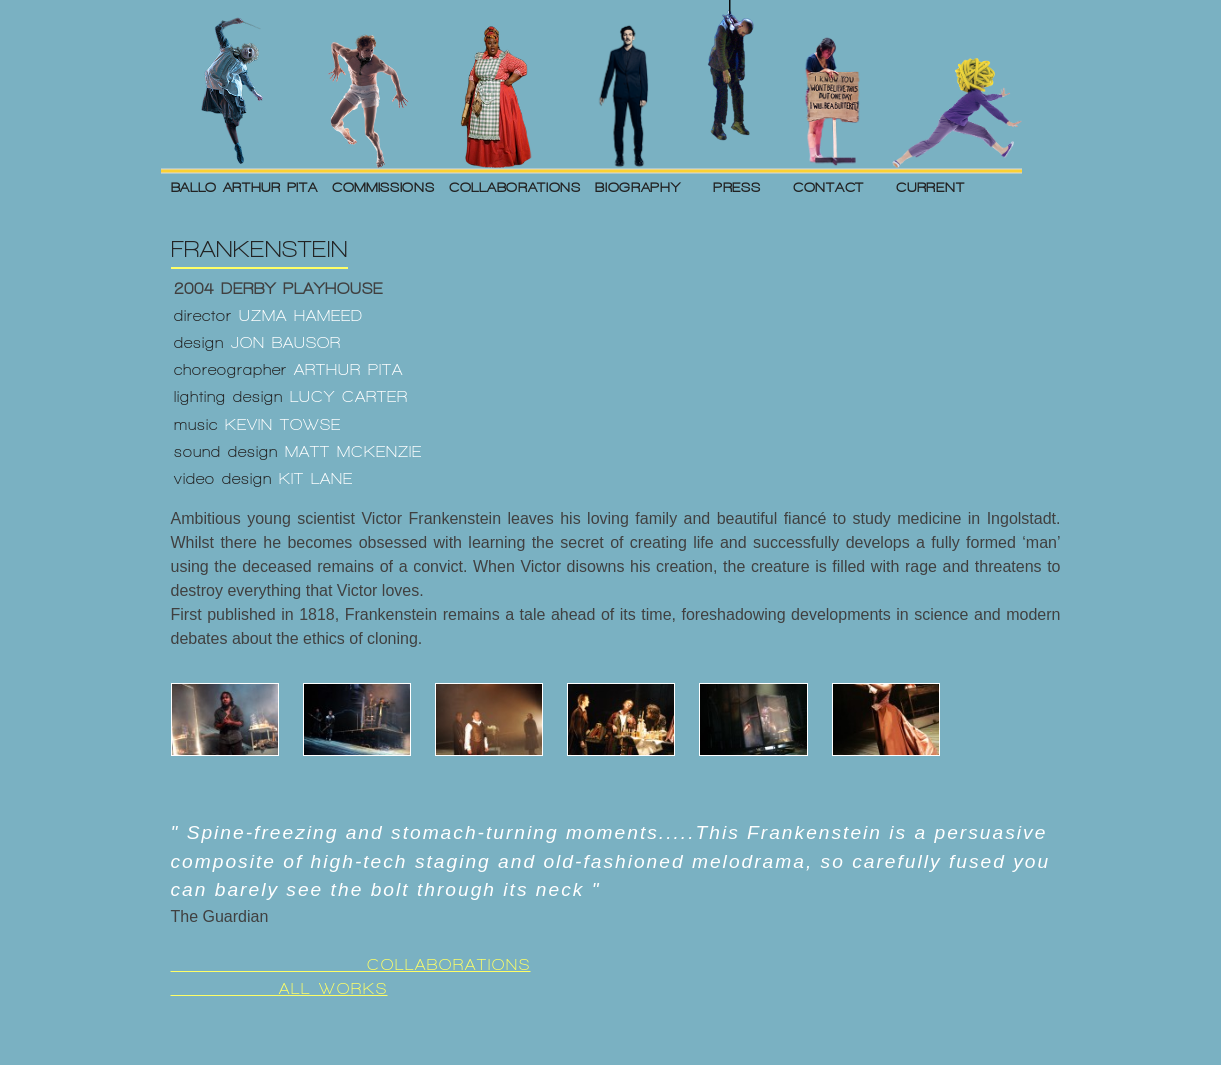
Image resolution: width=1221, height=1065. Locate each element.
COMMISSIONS (383, 187)
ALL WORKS (279, 988)
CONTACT (828, 187)
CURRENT (930, 187)
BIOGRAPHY (637, 187)
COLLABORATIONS (515, 187)
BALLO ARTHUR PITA (244, 187)
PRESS (737, 187)
